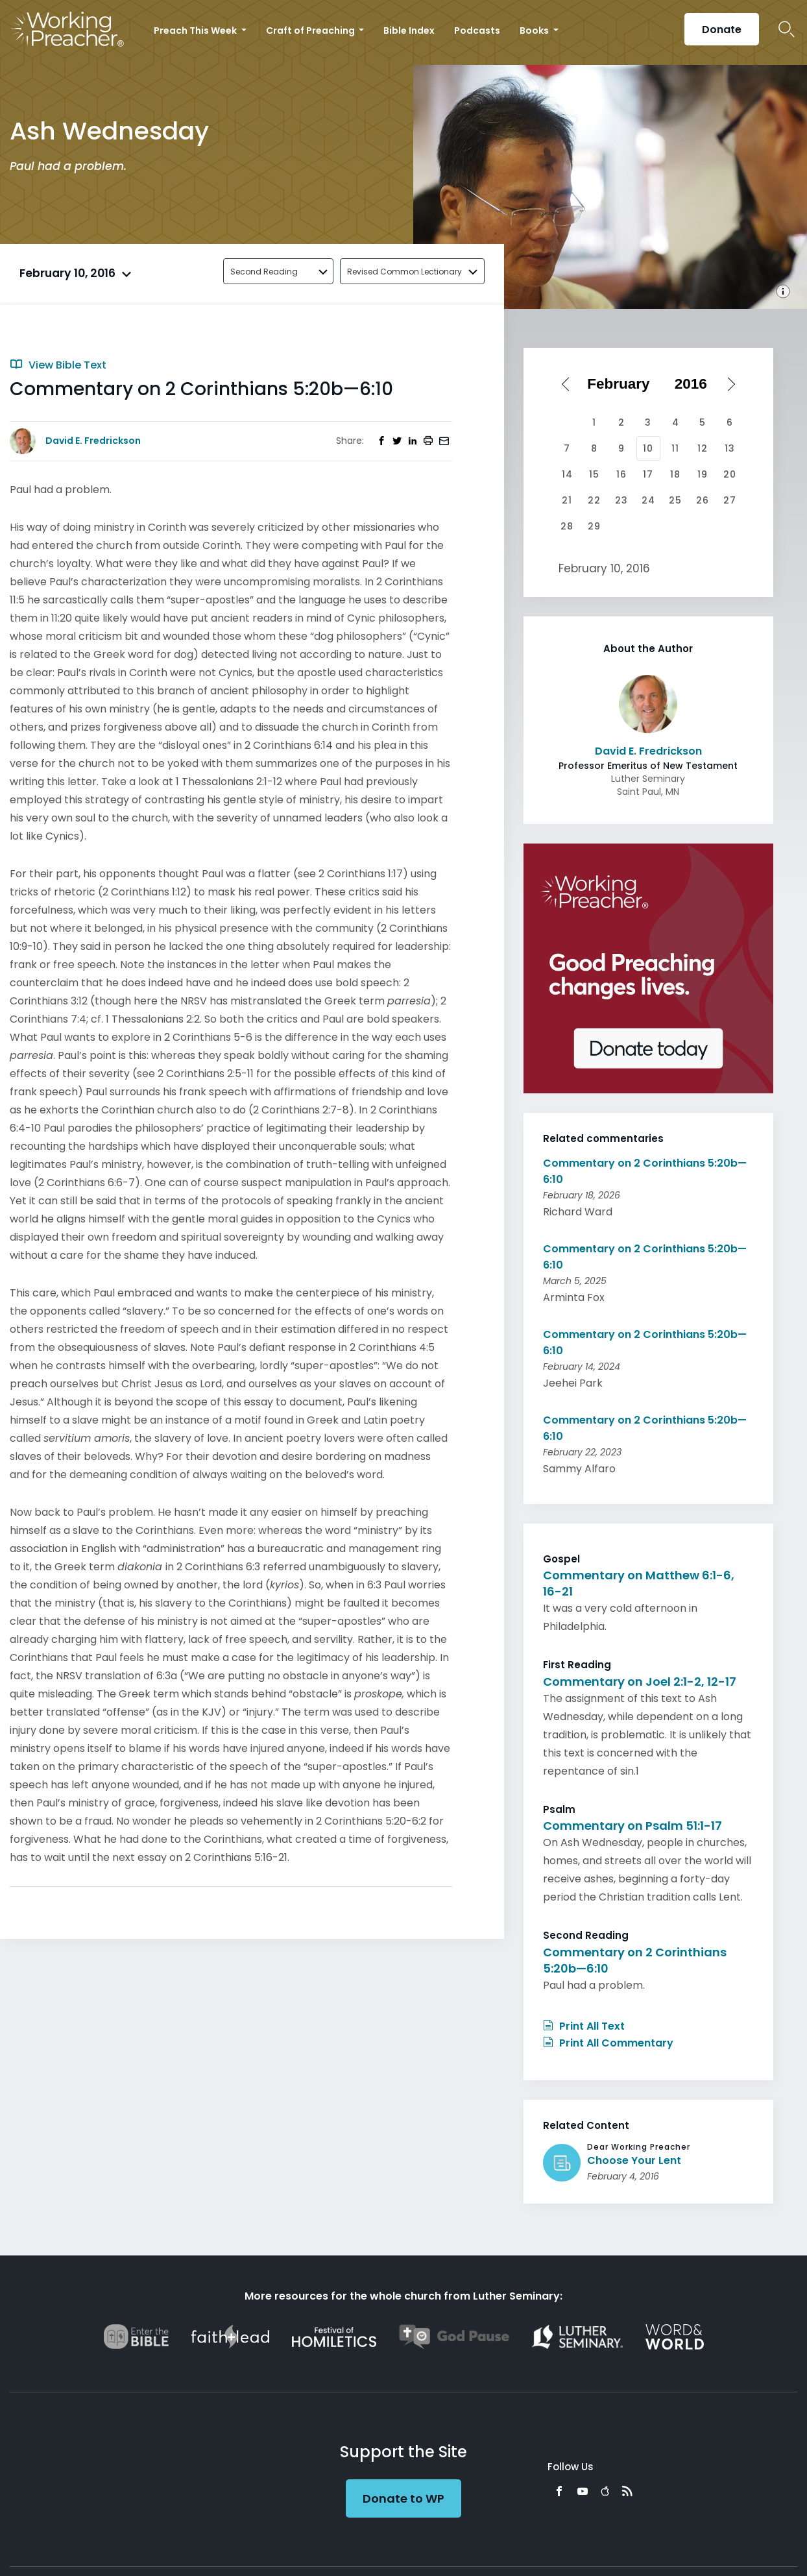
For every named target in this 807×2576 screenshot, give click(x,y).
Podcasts (477, 30)
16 (621, 474)
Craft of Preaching (311, 30)
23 (621, 500)
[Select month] (623, 384)
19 (702, 474)
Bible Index (409, 30)
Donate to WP (403, 2498)
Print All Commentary (608, 2042)
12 (702, 448)
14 (567, 474)
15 (594, 474)
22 (594, 500)
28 (566, 526)
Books (535, 30)
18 (675, 474)
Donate (721, 29)
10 (648, 448)
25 (675, 500)
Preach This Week (196, 30)
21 (567, 500)
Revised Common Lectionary (404, 271)
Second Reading (264, 271)
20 (729, 474)
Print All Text (584, 2026)
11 (675, 448)
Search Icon (786, 29)
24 (648, 500)
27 (729, 500)
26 (702, 500)
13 (730, 448)
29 (594, 526)
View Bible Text (58, 365)
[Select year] (695, 384)
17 (648, 474)
